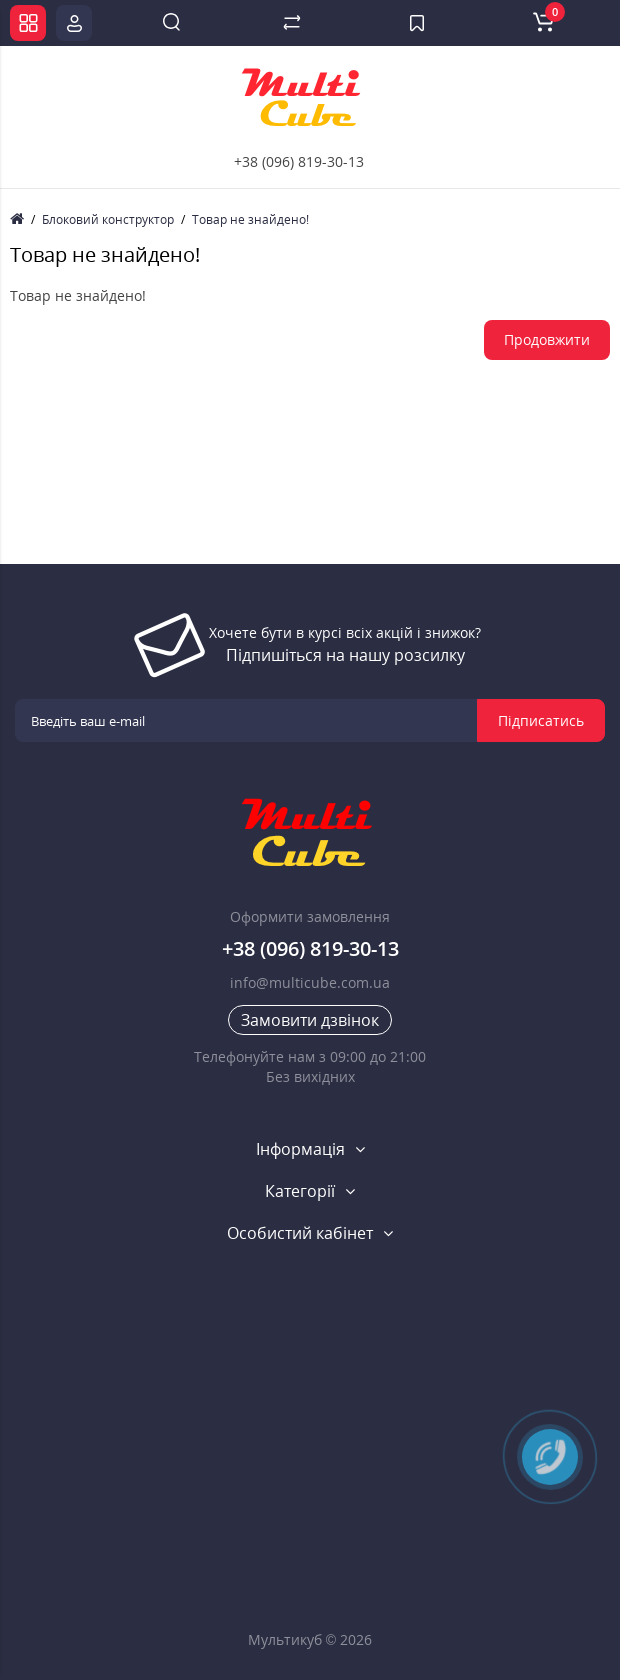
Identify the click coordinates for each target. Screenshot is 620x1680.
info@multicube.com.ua (310, 982)
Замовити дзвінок (310, 1020)
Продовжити (547, 339)
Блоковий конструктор (108, 219)
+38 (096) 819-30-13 (299, 161)
